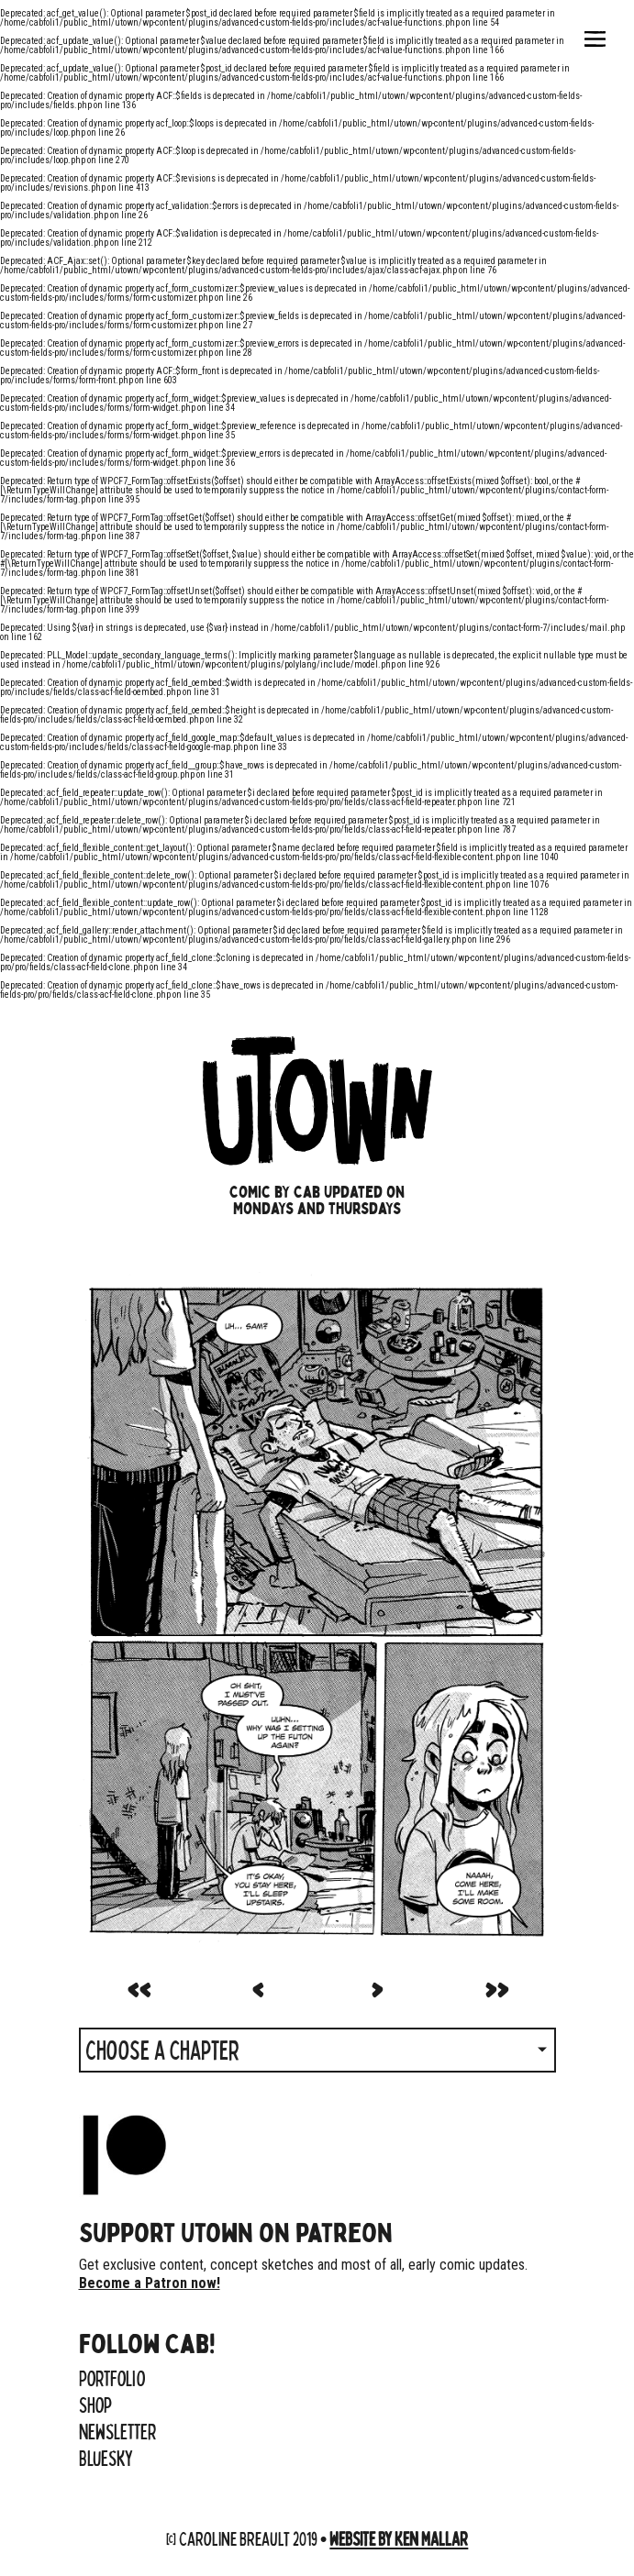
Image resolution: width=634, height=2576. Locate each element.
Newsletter (117, 2431)
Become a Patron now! (149, 2283)
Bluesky (106, 2458)
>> (496, 1986)
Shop (95, 2405)
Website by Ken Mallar (398, 2538)
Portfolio (112, 2378)
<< (138, 1986)
